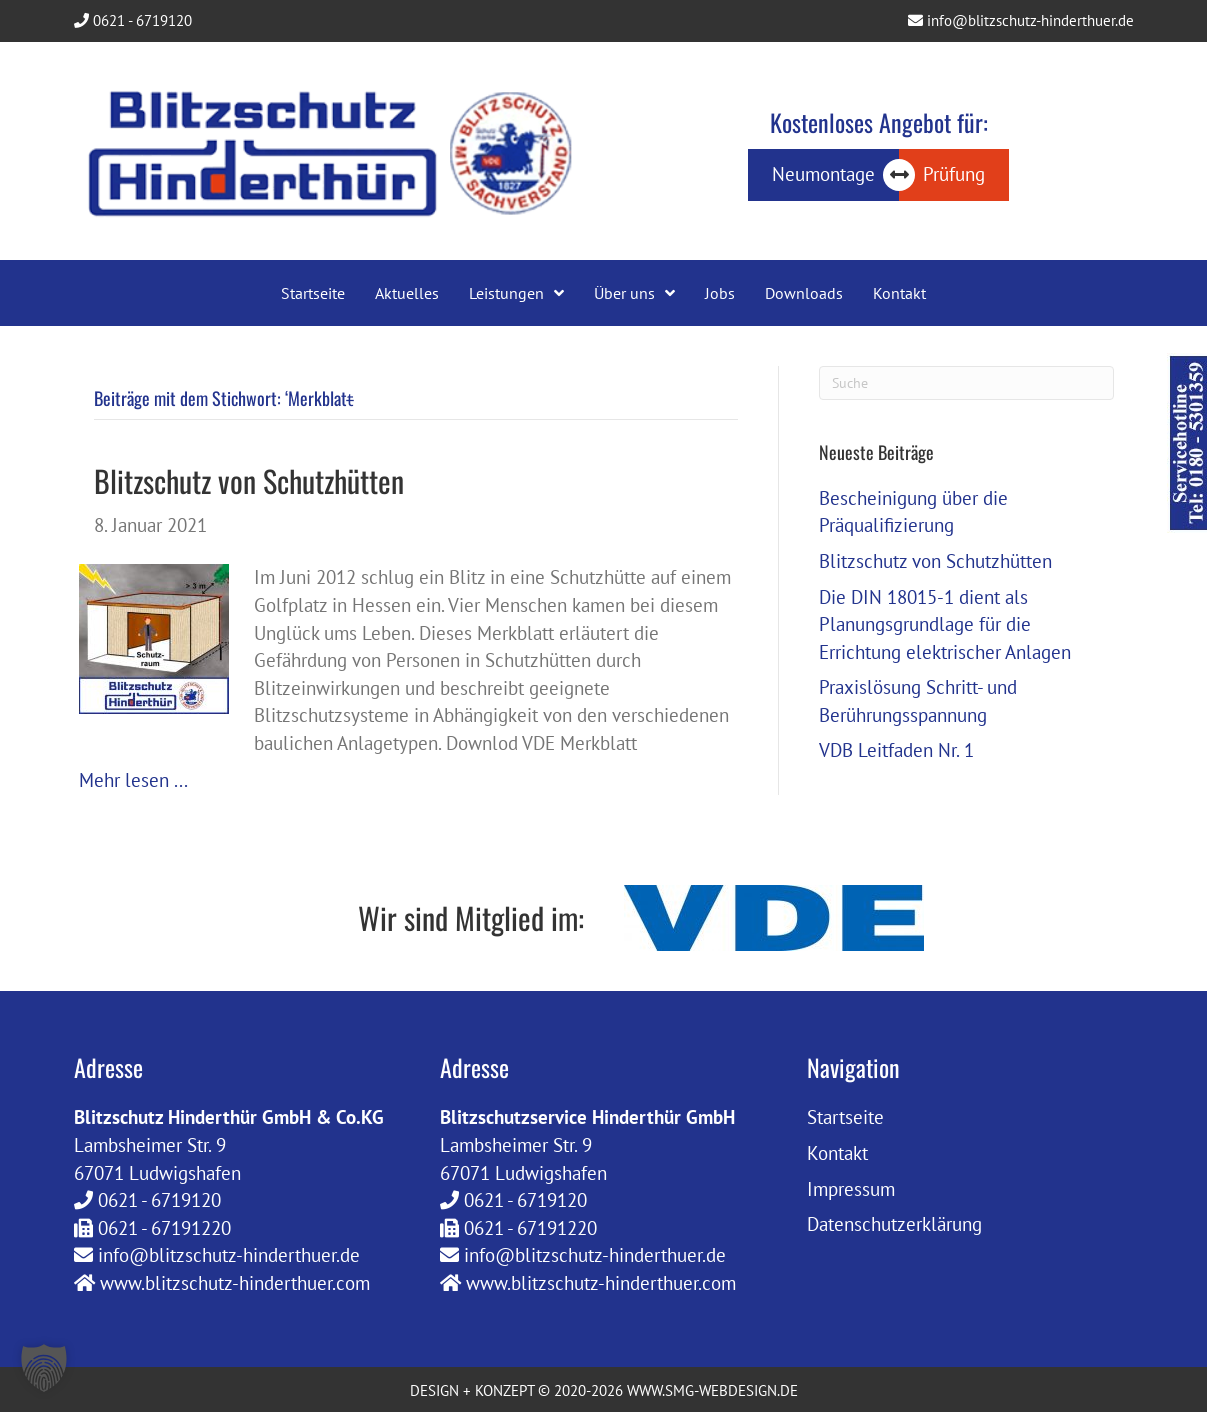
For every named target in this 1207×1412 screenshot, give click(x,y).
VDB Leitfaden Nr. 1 (896, 750)
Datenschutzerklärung (894, 1224)
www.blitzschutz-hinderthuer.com (235, 1283)
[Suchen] (966, 383)
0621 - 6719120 (133, 20)
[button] (44, 1368)
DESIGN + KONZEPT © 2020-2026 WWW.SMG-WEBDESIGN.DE (604, 1390)
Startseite (845, 1117)
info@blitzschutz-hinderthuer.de (1021, 20)
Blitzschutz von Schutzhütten (249, 480)
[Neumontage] (823, 175)
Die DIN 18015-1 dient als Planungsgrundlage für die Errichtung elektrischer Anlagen (945, 624)
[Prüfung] (954, 175)
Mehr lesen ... (133, 780)
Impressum (851, 1189)
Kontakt (837, 1153)
